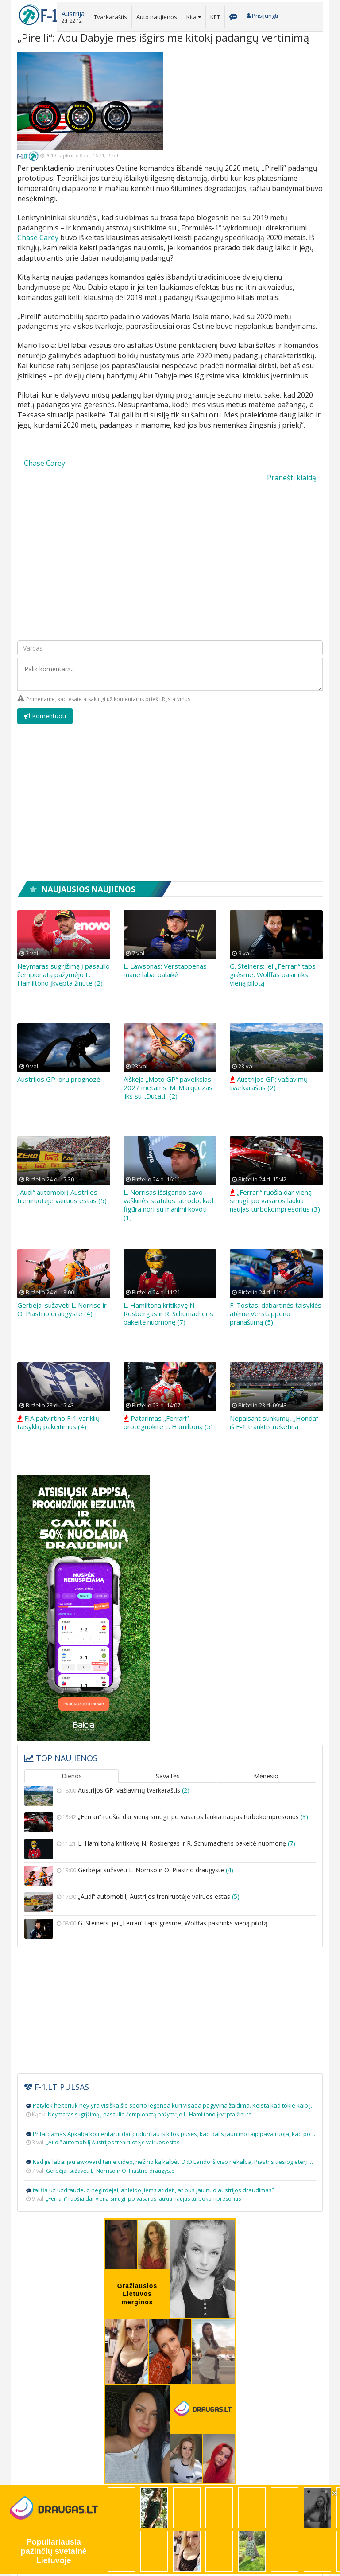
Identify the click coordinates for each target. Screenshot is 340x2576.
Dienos (72, 1776)
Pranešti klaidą (291, 478)
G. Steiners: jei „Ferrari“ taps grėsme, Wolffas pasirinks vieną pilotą (273, 974)
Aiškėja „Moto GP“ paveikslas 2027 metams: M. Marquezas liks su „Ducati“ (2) (168, 1087)
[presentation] (255, 721)
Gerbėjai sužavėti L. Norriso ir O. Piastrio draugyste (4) (62, 1309)
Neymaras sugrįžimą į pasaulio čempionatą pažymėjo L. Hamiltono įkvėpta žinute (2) (63, 974)
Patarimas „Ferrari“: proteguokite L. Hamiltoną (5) (168, 1422)
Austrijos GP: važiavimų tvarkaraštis (170, 1796)
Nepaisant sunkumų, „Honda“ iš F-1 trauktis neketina (274, 1422)
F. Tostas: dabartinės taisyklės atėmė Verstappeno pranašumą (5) (275, 1313)
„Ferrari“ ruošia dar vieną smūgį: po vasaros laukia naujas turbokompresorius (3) (275, 1200)
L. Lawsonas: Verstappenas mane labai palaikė (165, 970)
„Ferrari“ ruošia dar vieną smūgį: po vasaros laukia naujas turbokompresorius (170, 1822)
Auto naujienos (156, 17)
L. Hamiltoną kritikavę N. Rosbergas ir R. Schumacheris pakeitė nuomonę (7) (168, 1313)
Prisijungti (262, 15)
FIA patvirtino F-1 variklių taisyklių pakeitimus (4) (58, 1422)
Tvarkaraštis (110, 17)
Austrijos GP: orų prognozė (58, 1079)
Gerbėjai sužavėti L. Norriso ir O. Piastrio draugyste (170, 1876)
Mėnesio (266, 1776)
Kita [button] (193, 17)
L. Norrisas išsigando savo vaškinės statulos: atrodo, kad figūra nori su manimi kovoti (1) (168, 1205)
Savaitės (168, 1776)
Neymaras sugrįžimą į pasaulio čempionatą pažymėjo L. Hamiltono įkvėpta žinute (149, 2114)
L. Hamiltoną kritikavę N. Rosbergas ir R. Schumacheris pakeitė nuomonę (170, 1849)
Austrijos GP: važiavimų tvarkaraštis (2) (269, 1083)
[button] (73, 16)
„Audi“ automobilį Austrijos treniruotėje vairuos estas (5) (62, 1196)
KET (215, 17)
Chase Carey (37, 237)
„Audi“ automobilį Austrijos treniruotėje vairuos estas (170, 1902)
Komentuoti (45, 716)
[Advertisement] (250, 107)
